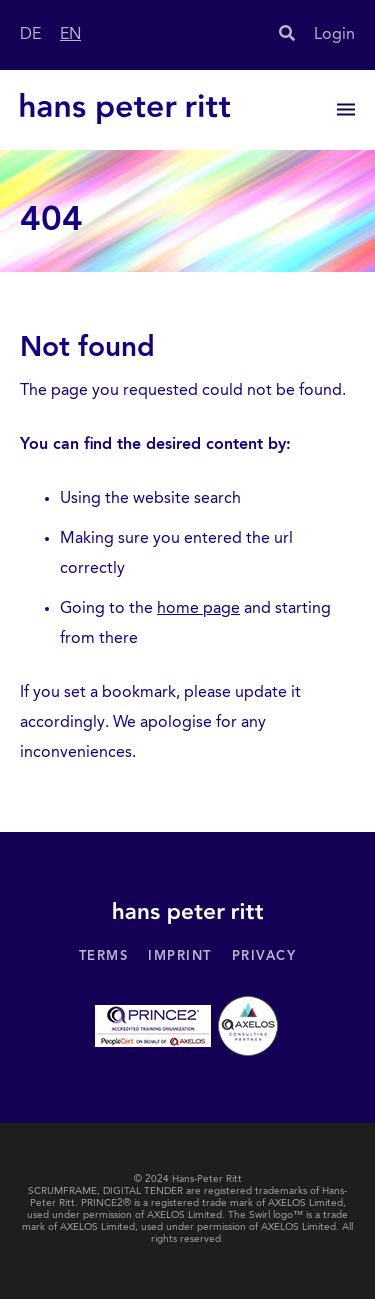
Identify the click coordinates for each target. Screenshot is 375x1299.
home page (198, 609)
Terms (104, 956)
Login (334, 35)
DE (30, 35)
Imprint (180, 956)
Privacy (264, 956)
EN (70, 35)
